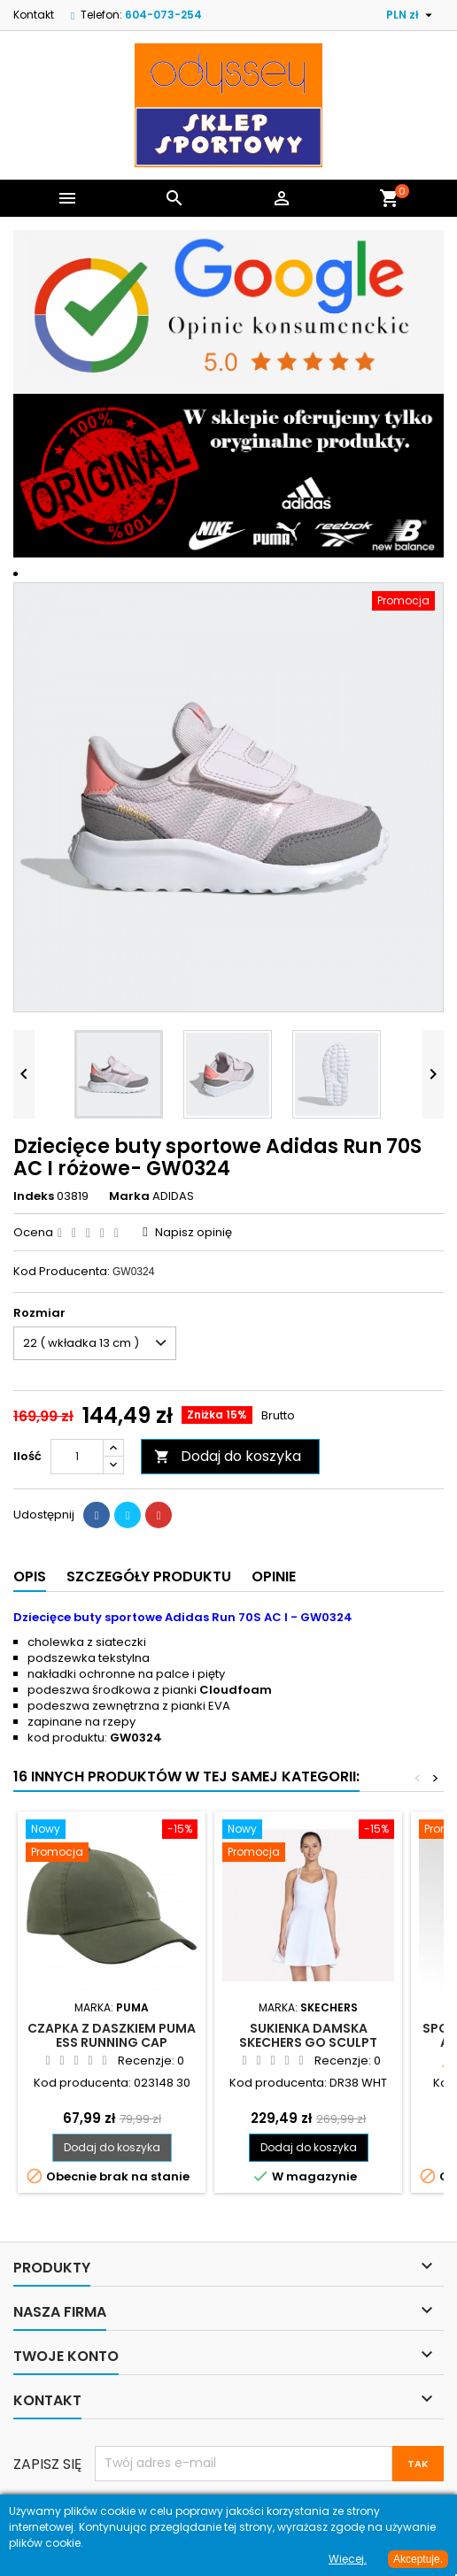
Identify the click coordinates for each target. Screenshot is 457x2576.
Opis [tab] (29, 1576)
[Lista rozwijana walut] (411, 15)
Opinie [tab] (274, 1576)
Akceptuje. (418, 2559)
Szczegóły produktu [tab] (148, 1576)
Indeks (33, 1196)
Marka (129, 1196)
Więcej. (348, 2558)
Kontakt (33, 14)
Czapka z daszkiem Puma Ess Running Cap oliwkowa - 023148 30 (111, 2042)
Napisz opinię (193, 1232)
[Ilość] (77, 1456)
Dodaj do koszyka (227, 1456)
